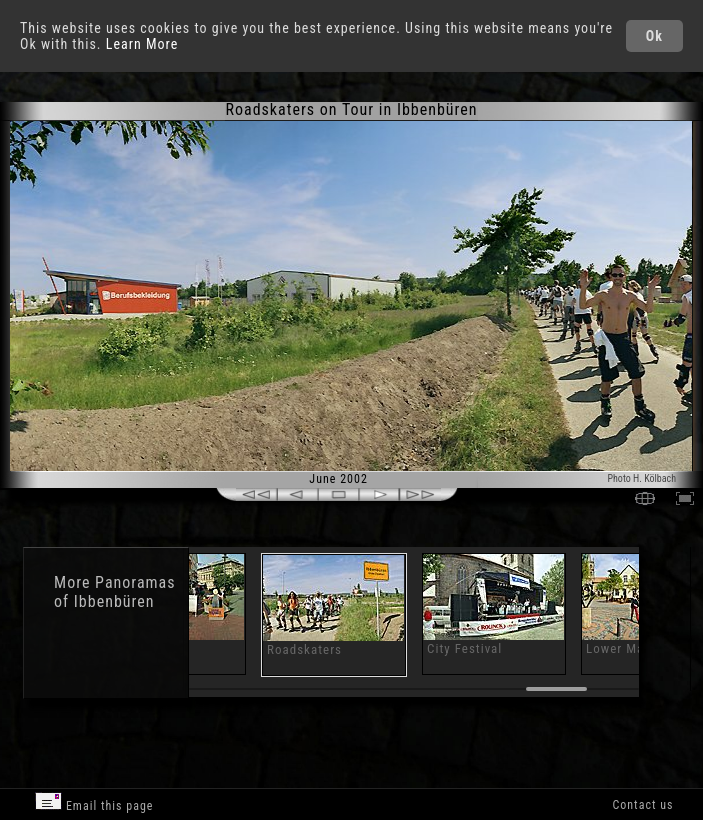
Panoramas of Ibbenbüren (114, 592)
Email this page (94, 802)
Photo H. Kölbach (641, 478)
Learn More (142, 44)
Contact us (642, 805)
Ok (654, 36)
